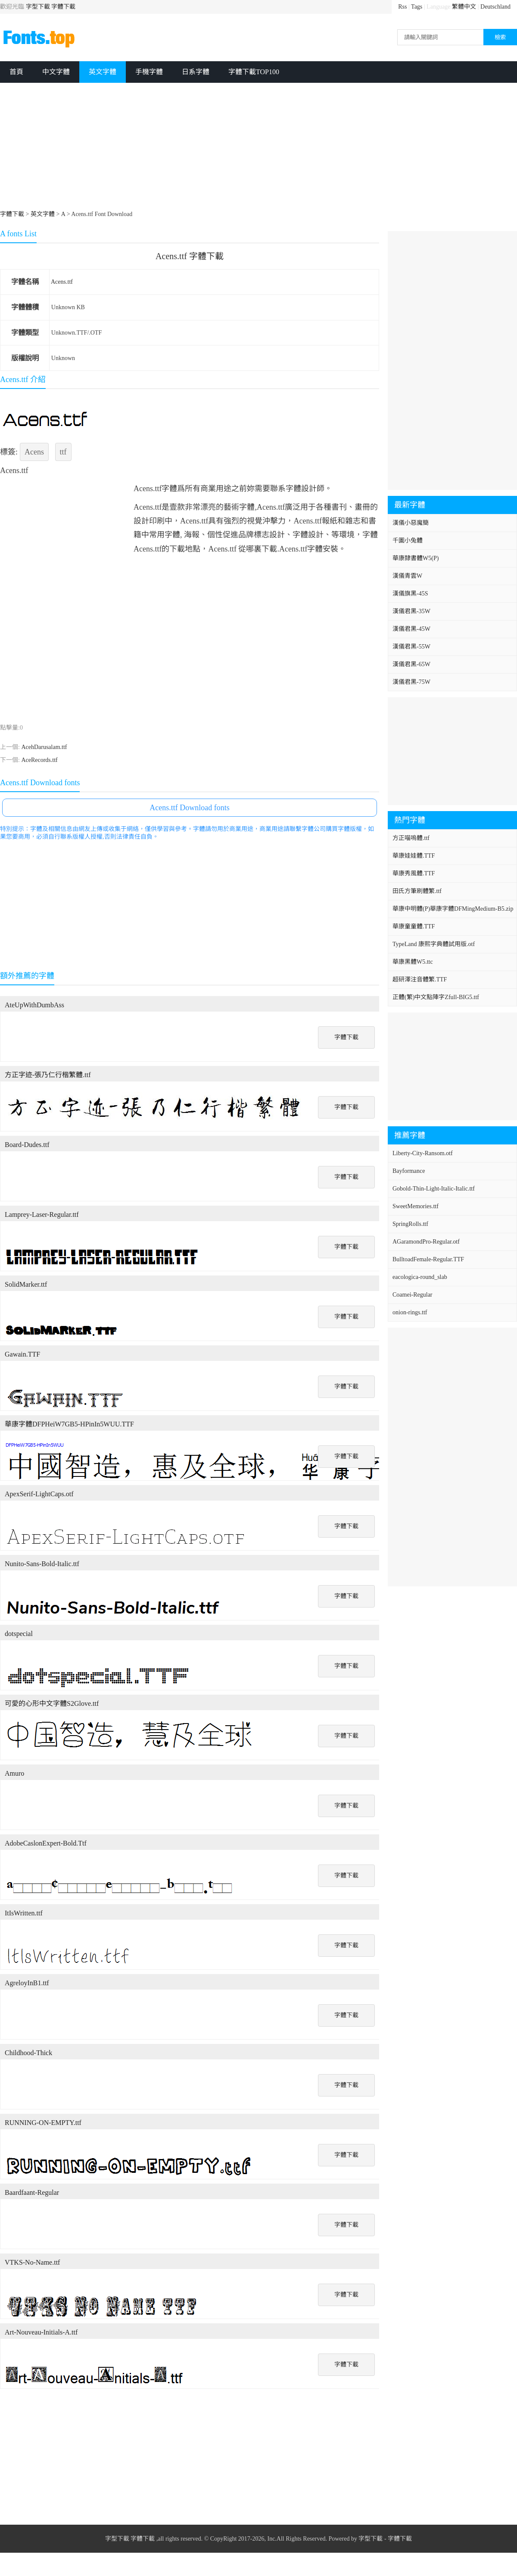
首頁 (16, 71)
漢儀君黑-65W (411, 664)
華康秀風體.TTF (413, 873)
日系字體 (195, 71)
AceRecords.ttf (39, 760)
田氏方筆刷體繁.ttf (417, 891)
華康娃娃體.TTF (413, 855)
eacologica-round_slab (419, 1277)
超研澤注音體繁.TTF (419, 979)
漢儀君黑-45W (411, 629)
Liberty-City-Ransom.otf (422, 1153)
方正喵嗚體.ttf (411, 838)
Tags (416, 6)
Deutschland (495, 6)
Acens (34, 452)
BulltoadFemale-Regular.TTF (428, 1259)
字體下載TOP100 (253, 71)
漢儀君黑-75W (411, 682)
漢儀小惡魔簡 (410, 523)
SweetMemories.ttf (415, 1206)
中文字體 (56, 71)
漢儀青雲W (407, 576)
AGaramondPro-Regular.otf (426, 1241)
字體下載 (63, 6)
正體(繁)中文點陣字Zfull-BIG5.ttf (435, 997)
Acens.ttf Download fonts (189, 807)
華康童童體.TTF (413, 926)
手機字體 (149, 71)
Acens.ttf (62, 282)
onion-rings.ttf (409, 1312)
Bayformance (408, 1171)
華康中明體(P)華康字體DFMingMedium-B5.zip (452, 909)
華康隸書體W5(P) (415, 558)
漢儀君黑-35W (411, 611)
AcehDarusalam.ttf (44, 747)
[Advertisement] (211, 147)
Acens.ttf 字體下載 (190, 256)
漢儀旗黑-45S (410, 593)
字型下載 (38, 6)
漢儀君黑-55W (411, 646)
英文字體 (102, 71)
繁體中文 (464, 6)
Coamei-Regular (412, 1294)
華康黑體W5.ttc (412, 962)
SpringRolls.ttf (410, 1224)
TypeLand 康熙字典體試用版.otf (433, 944)
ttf (63, 452)
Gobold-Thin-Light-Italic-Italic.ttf (433, 1188)
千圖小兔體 (407, 540)
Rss (402, 6)
